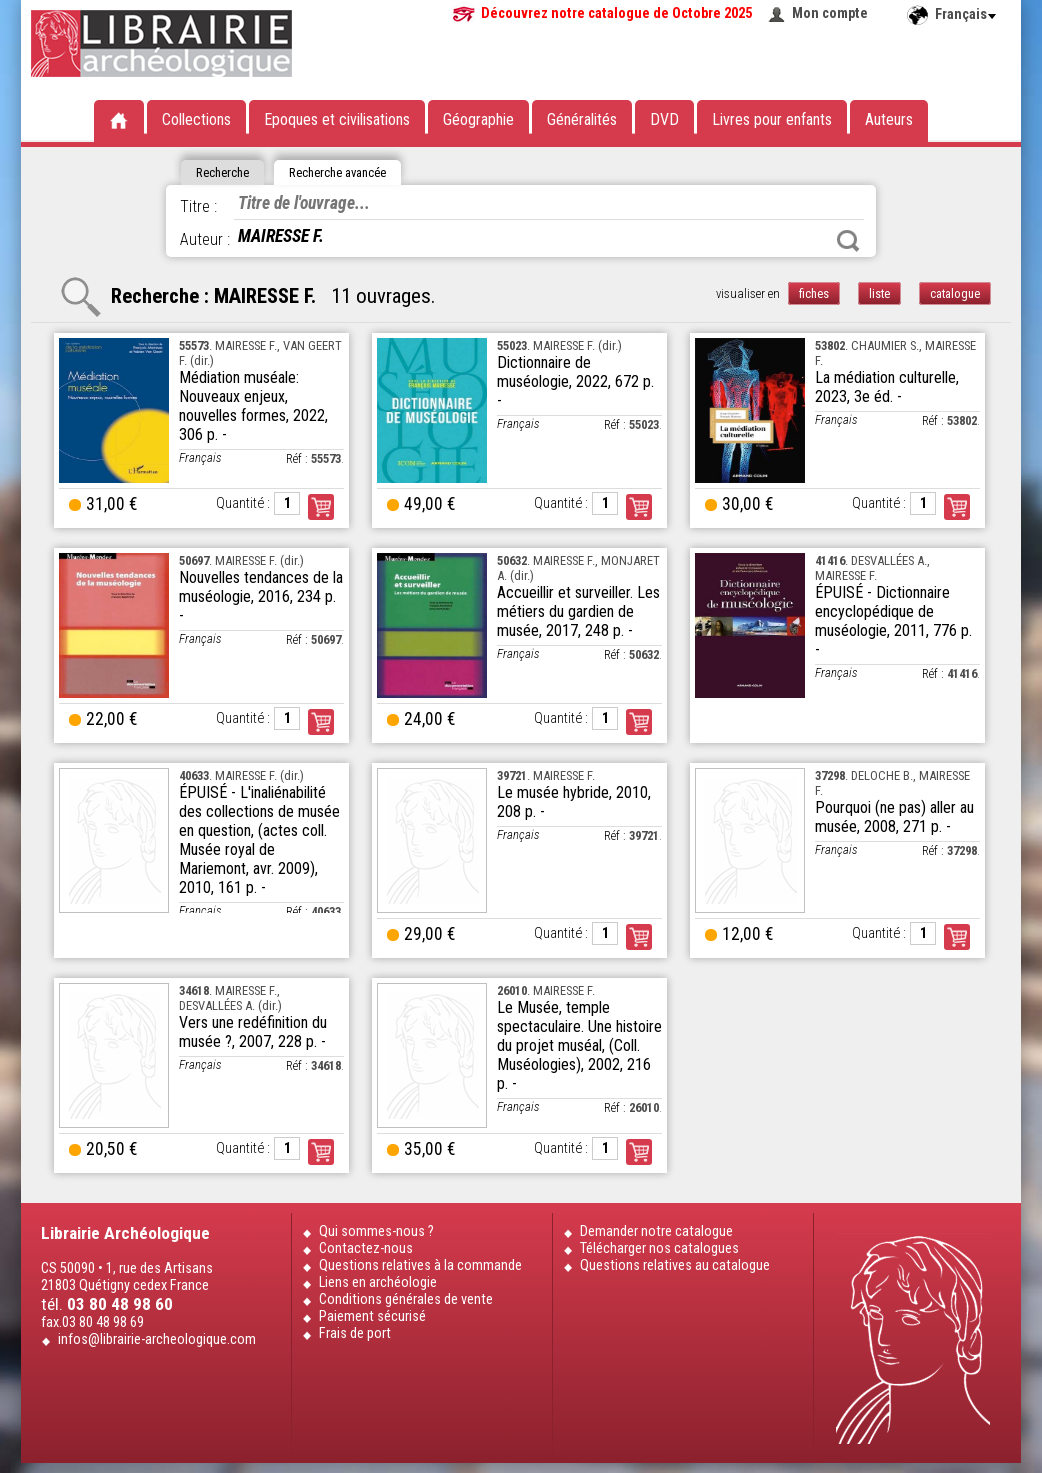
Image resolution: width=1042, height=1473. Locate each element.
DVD (664, 119)
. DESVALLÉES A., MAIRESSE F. (872, 568)
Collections (196, 119)
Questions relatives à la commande (420, 1265)
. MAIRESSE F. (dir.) (559, 345)
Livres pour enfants (772, 119)
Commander (321, 507)
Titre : (198, 206)
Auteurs (889, 119)
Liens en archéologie (378, 1282)
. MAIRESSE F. (546, 775)
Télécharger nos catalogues (659, 1248)
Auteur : (205, 239)
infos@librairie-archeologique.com (157, 1339)
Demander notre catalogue (656, 1231)
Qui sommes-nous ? (376, 1231)
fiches (814, 293)
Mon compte (830, 13)
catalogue (955, 293)
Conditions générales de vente (406, 1299)
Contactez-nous (366, 1248)
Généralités (582, 119)
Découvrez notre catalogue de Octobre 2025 (616, 13)
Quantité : (243, 503)
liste (879, 293)
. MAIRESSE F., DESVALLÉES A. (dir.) (230, 998)
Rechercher (848, 241)
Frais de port (355, 1333)
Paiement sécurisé (372, 1316)
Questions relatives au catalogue (675, 1265)
